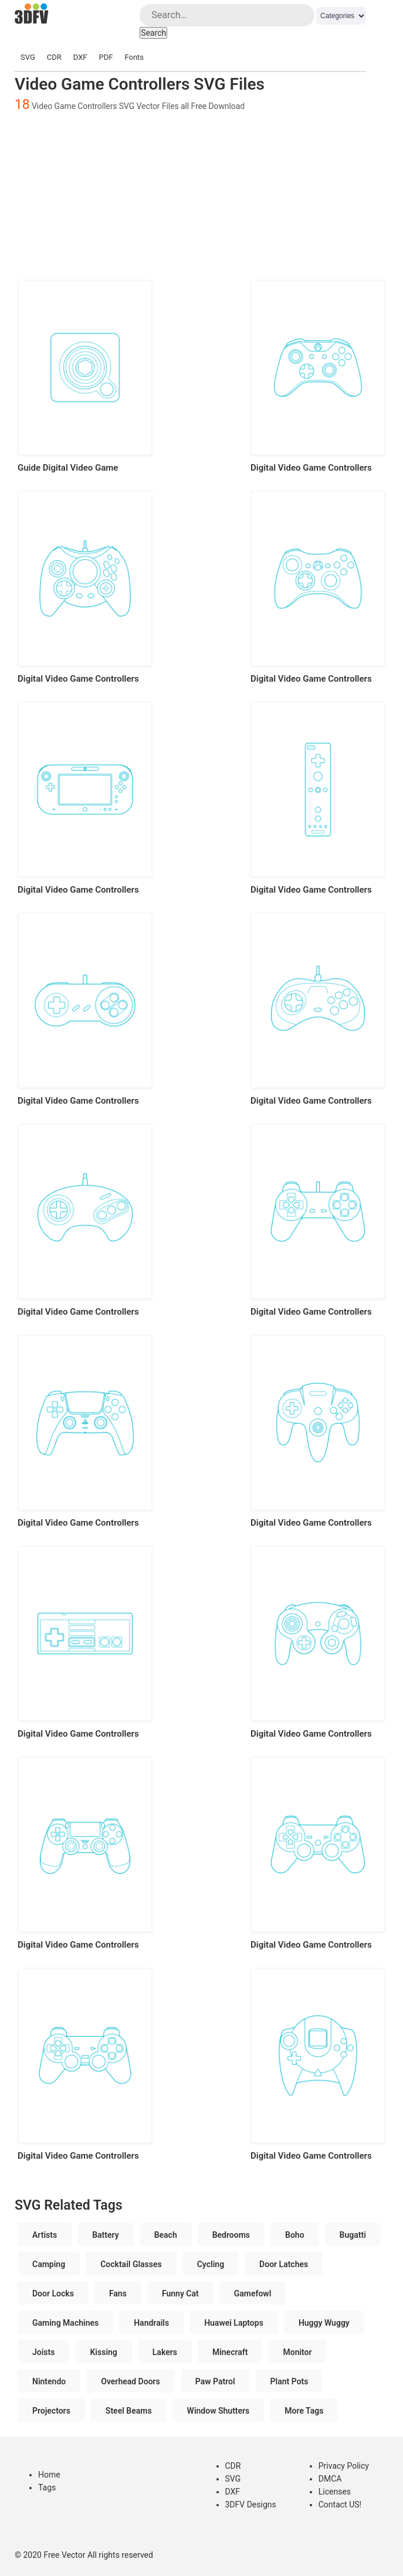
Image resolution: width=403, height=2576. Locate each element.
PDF (106, 57)
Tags (47, 2487)
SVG (28, 57)
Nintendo (49, 2381)
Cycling (210, 2264)
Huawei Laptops (233, 2322)
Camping (48, 2264)
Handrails (151, 2322)
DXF (80, 57)
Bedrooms (231, 2235)
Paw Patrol (215, 2381)
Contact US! (340, 2504)
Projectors (51, 2410)
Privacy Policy (344, 2465)
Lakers (165, 2352)
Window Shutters (218, 2410)
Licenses (335, 2491)
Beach (165, 2235)
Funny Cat (180, 2293)
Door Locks (53, 2293)
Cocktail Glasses (131, 2264)
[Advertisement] (201, 195)
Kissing (103, 2352)
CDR (54, 57)
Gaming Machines (65, 2322)
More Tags (304, 2410)
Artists (44, 2235)
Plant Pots (289, 2381)
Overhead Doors (130, 2381)
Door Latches (283, 2264)
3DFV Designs (250, 2504)
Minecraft (230, 2352)
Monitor (297, 2352)
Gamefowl (253, 2293)
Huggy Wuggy (324, 2322)
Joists (43, 2352)
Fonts (134, 57)
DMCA (330, 2478)
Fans (118, 2293)
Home (49, 2474)
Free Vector (64, 2555)
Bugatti (353, 2235)
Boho (294, 2235)
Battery (105, 2235)
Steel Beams (129, 2410)
